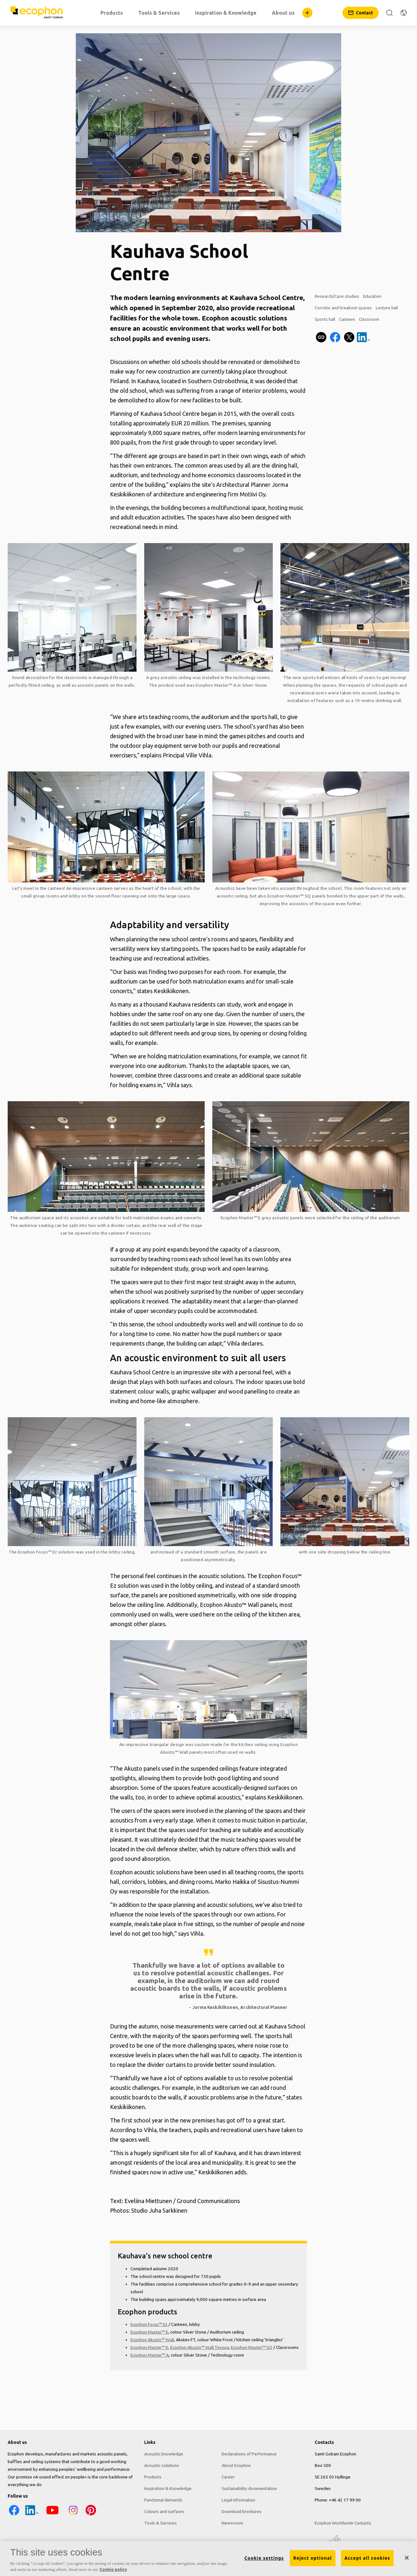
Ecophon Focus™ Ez (37, 1551)
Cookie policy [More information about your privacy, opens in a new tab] (113, 2569)
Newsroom (232, 2522)
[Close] (407, 2558)
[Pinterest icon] (90, 2514)
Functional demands (163, 2499)
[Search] (389, 13)
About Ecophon (236, 2465)
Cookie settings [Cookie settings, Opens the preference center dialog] (264, 2558)
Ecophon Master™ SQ (289, 895)
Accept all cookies (367, 2558)
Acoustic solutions (161, 2465)
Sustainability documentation (249, 2488)
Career (228, 2476)
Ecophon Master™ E (241, 1217)
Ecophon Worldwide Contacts (343, 2522)
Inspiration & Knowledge (168, 2488)
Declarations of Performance (249, 2453)
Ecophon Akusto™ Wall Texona (199, 2347)
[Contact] (360, 13)
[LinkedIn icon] (31, 2514)
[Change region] (403, 13)
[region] (208, 2558)
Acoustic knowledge (163, 2453)
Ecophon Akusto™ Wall (152, 2339)
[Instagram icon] (73, 2514)
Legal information (238, 2499)
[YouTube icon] (52, 2514)
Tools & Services (160, 2522)
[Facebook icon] (14, 2514)
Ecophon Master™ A (216, 685)
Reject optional (312, 2558)
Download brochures (242, 2511)
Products (152, 2476)
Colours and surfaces (164, 2511)
